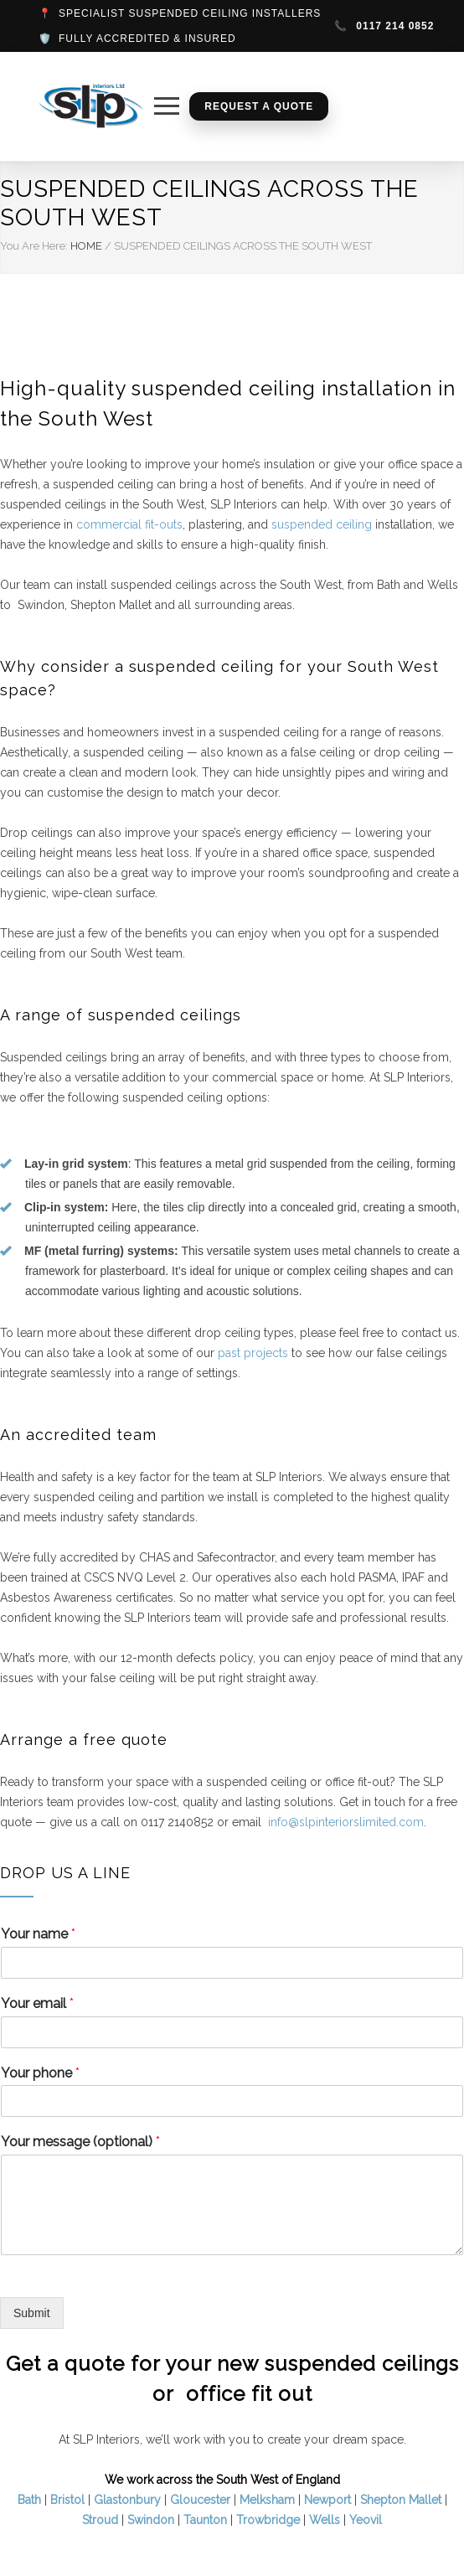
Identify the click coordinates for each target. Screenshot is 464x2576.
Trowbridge (268, 2520)
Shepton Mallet (400, 2499)
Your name (38, 1934)
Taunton (205, 2520)
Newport (327, 2499)
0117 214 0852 (384, 26)
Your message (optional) (80, 2142)
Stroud (100, 2520)
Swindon (150, 2520)
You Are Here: (34, 246)
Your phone (40, 2073)
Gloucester (200, 2499)
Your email (37, 2003)
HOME (86, 246)
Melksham (267, 2499)
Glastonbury (127, 2499)
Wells (324, 2520)
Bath (29, 2499)
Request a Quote (258, 106)
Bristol (67, 2499)
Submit (31, 2313)
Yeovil (365, 2520)
